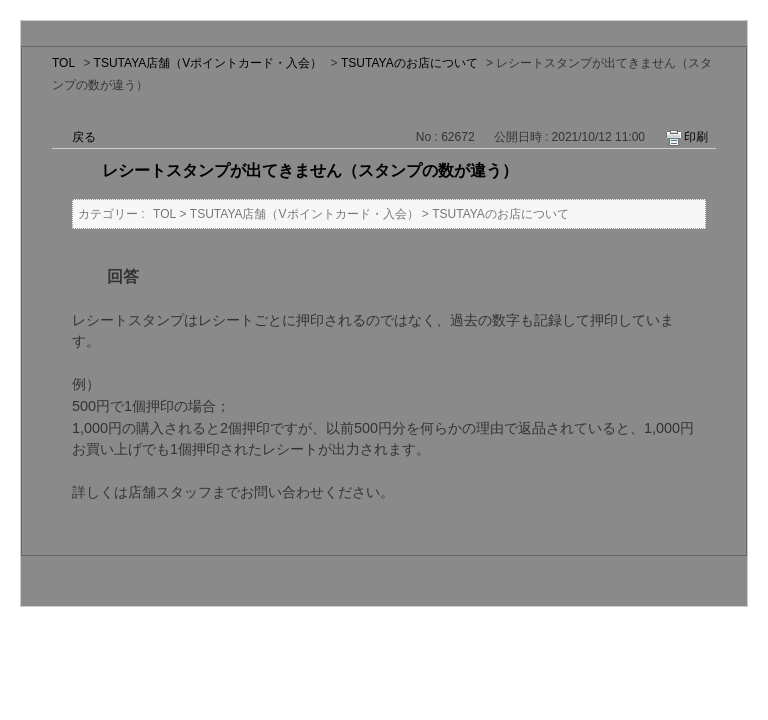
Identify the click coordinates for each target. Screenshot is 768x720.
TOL (63, 63)
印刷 (696, 137)
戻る (84, 137)
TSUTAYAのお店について (409, 63)
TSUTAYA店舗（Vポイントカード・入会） (208, 63)
